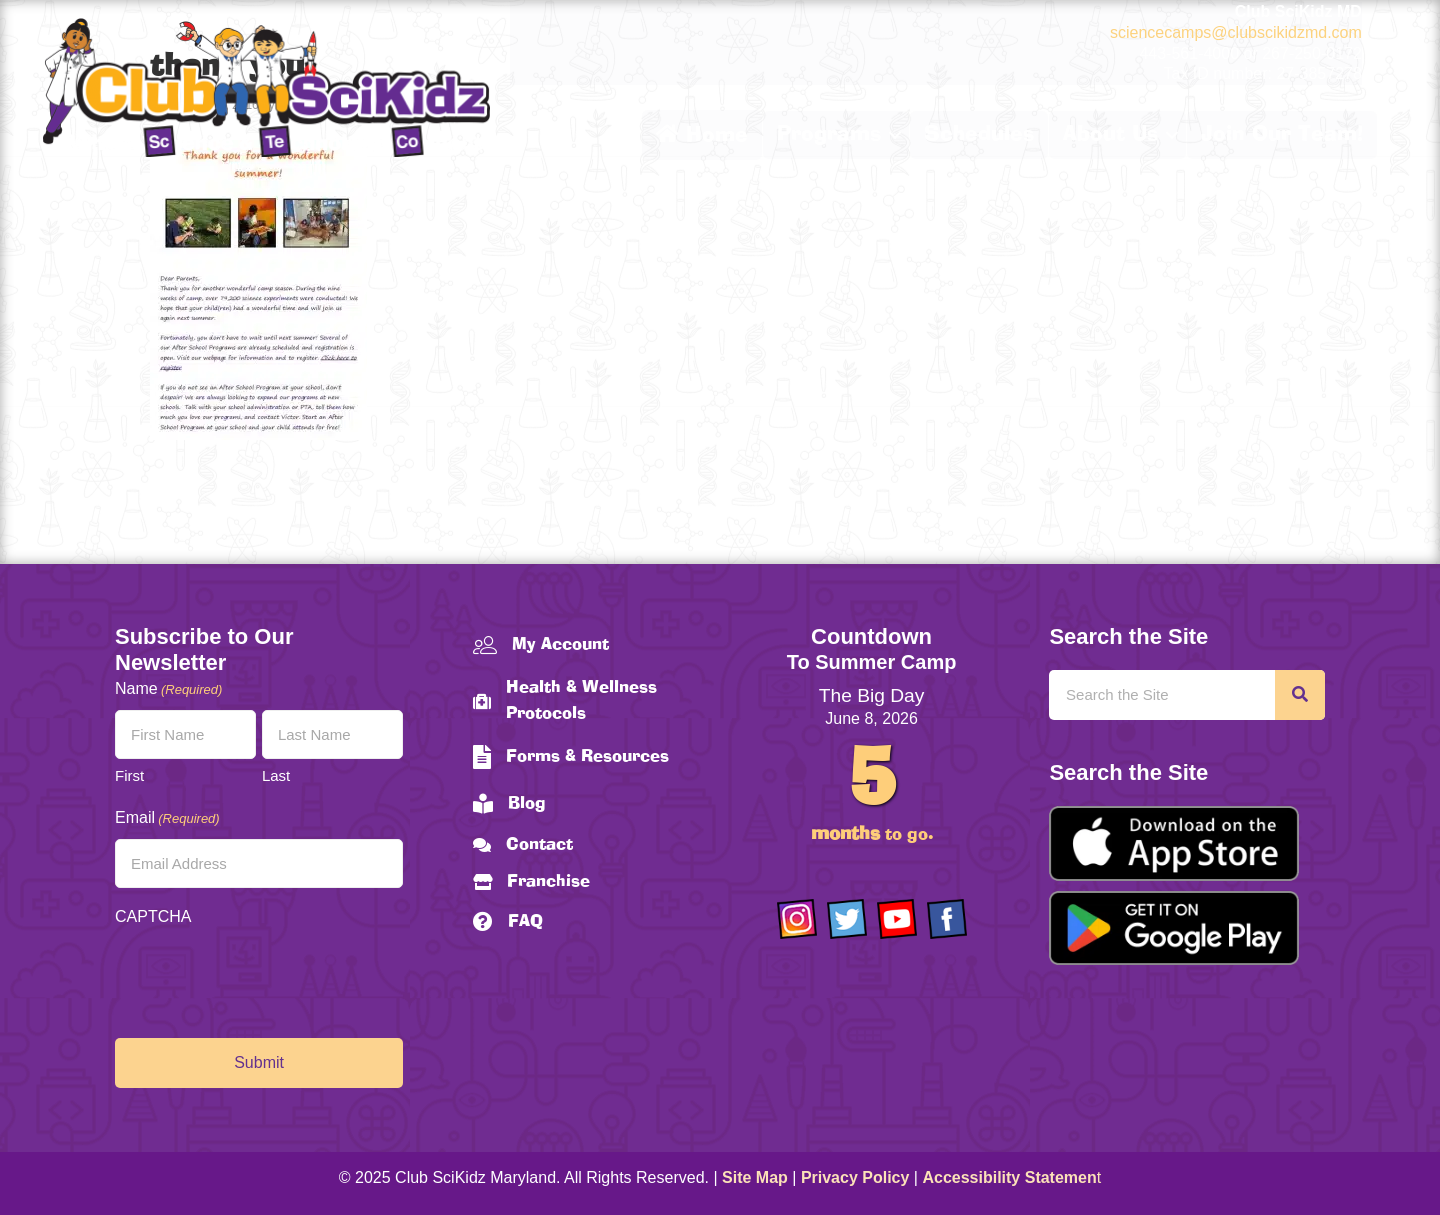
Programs (829, 135)
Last (276, 775)
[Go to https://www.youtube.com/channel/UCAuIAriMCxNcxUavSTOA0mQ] (897, 919)
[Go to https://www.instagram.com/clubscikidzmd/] (797, 919)
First (129, 775)
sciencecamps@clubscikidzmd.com (1236, 32)
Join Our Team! (1282, 135)
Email (167, 818)
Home (702, 135)
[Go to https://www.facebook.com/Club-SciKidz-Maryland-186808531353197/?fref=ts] (947, 919)
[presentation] (267, 977)
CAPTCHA (153, 916)
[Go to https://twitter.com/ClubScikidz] (847, 919)
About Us (1110, 135)
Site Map (755, 1177)
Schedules (979, 135)
